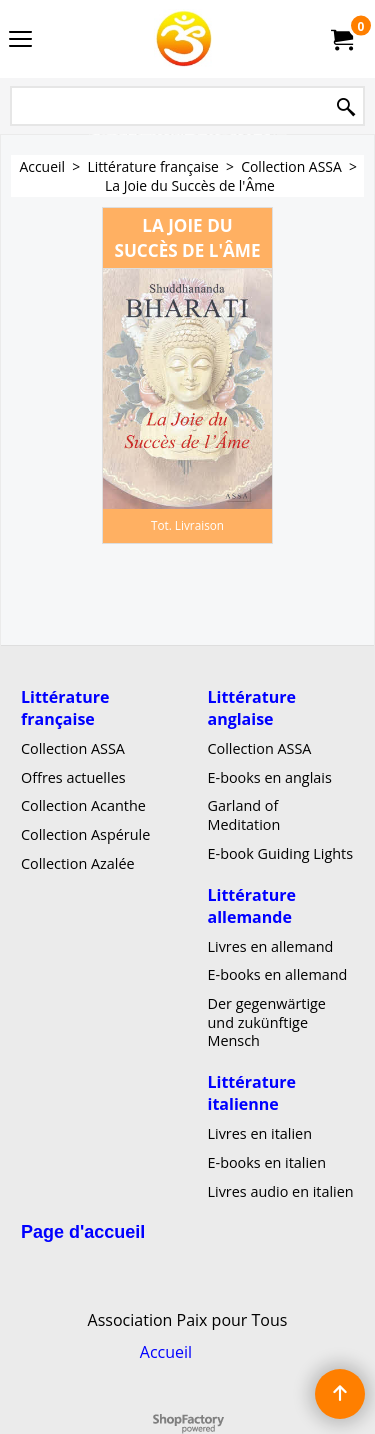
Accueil (166, 1352)
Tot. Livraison (187, 525)
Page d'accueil (83, 1232)
